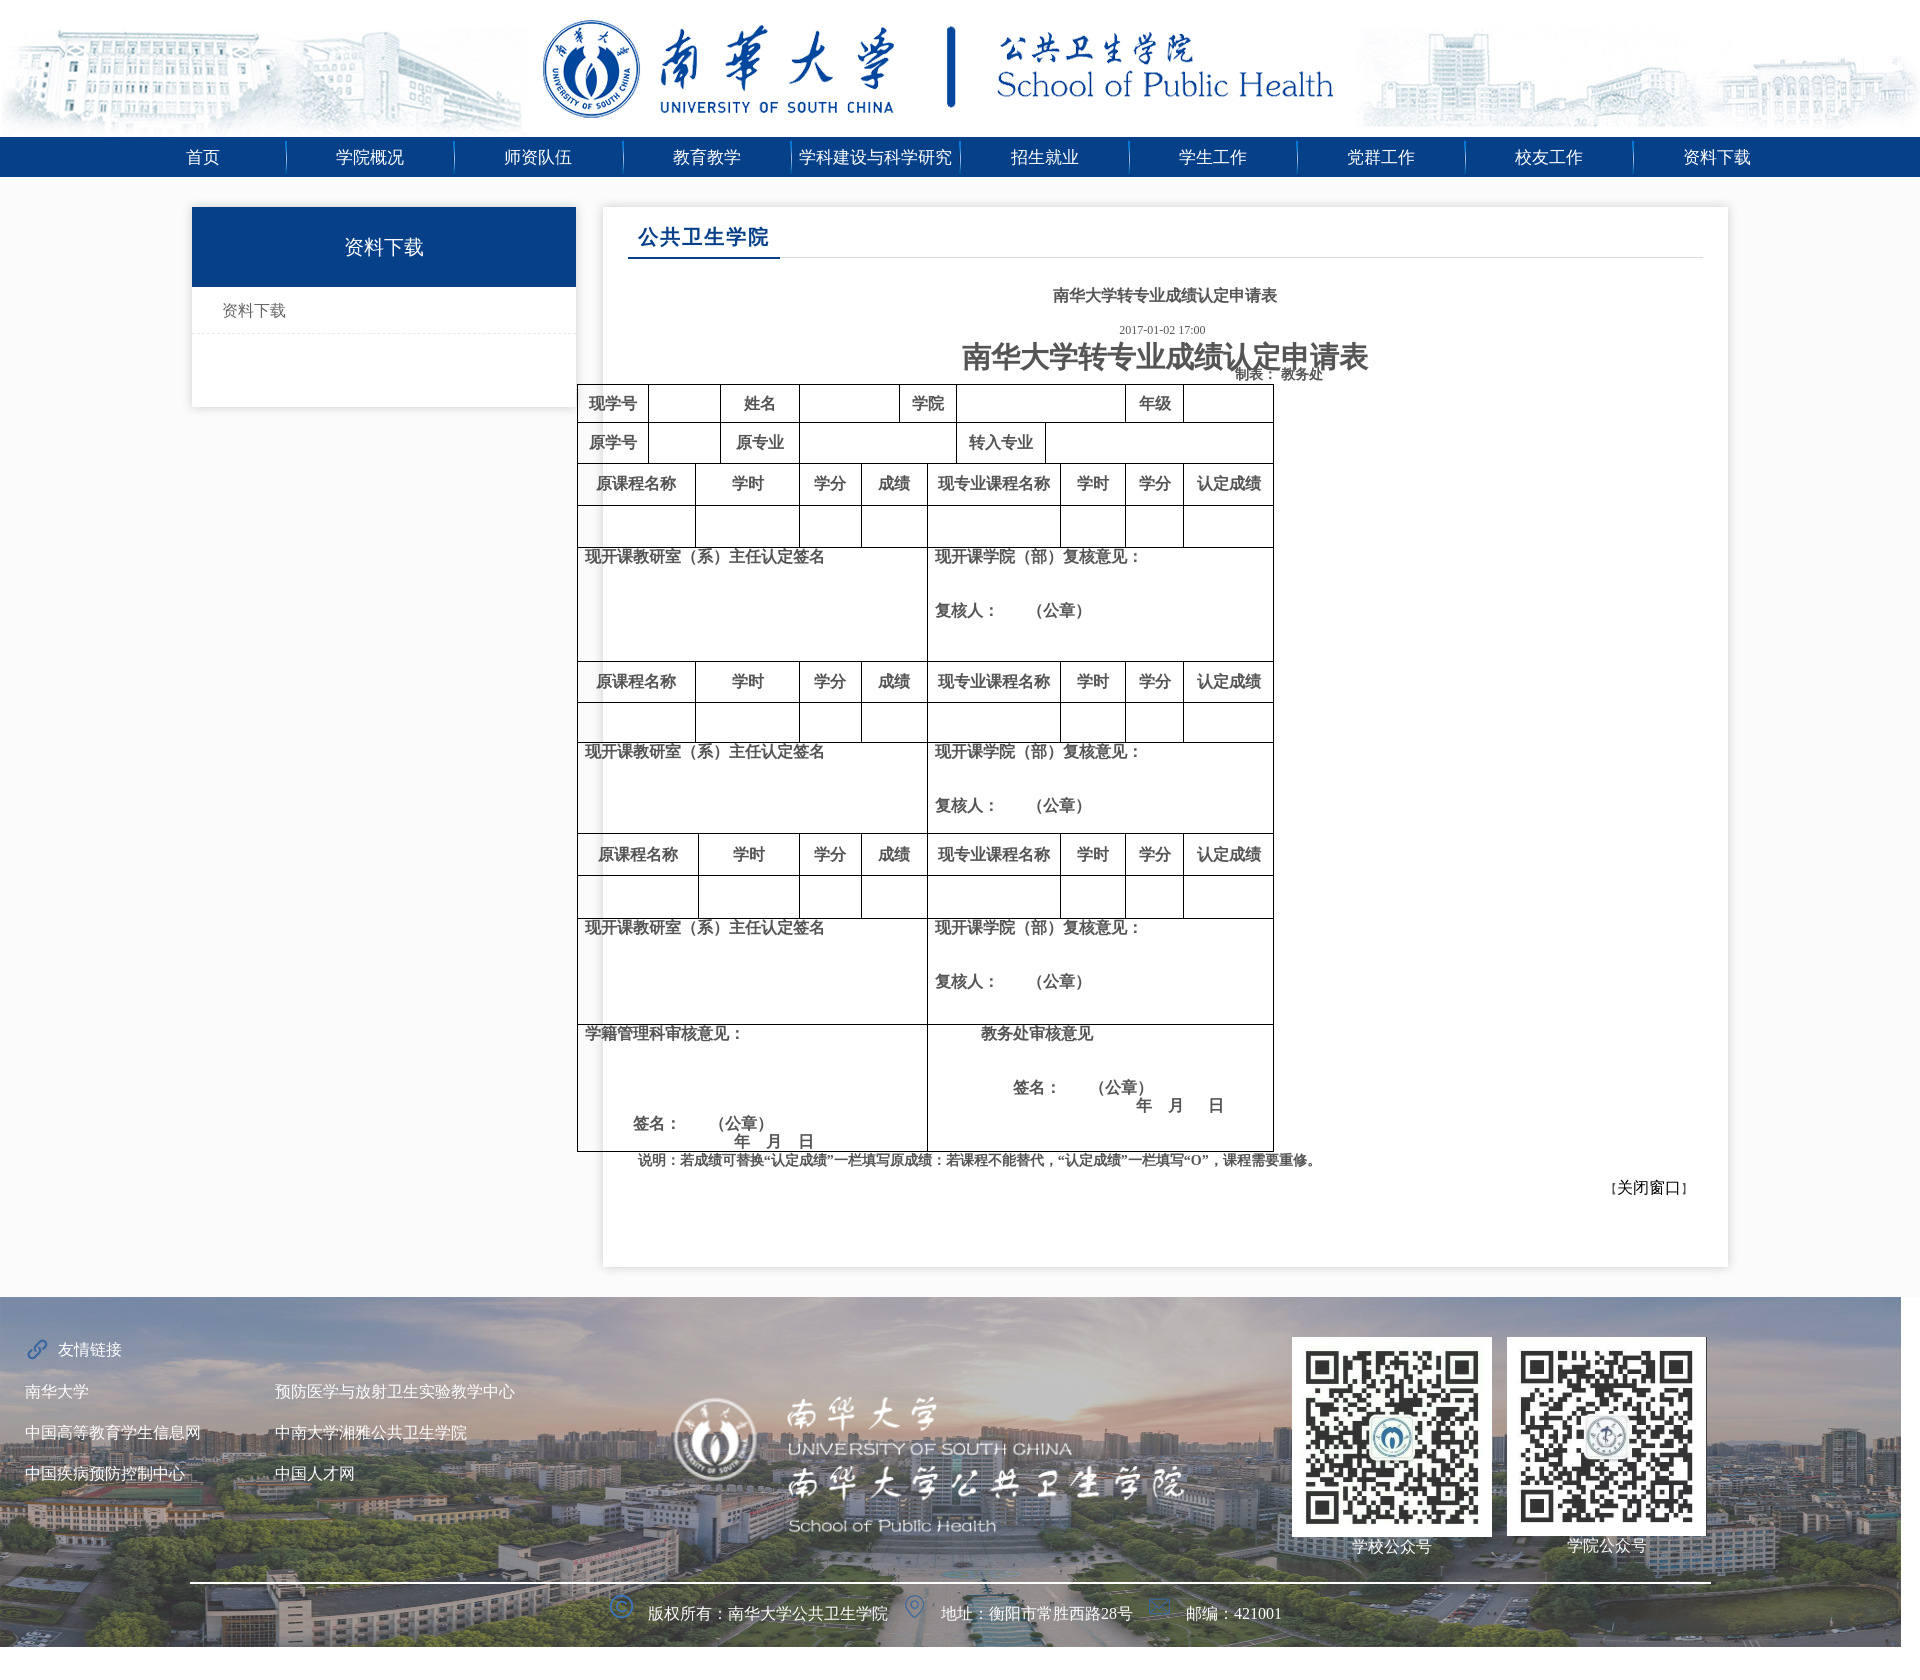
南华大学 (57, 1391)
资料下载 (254, 310)
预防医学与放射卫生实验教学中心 (395, 1391)
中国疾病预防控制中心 (105, 1473)
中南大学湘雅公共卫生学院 (371, 1432)
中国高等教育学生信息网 (113, 1432)
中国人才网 (315, 1473)
